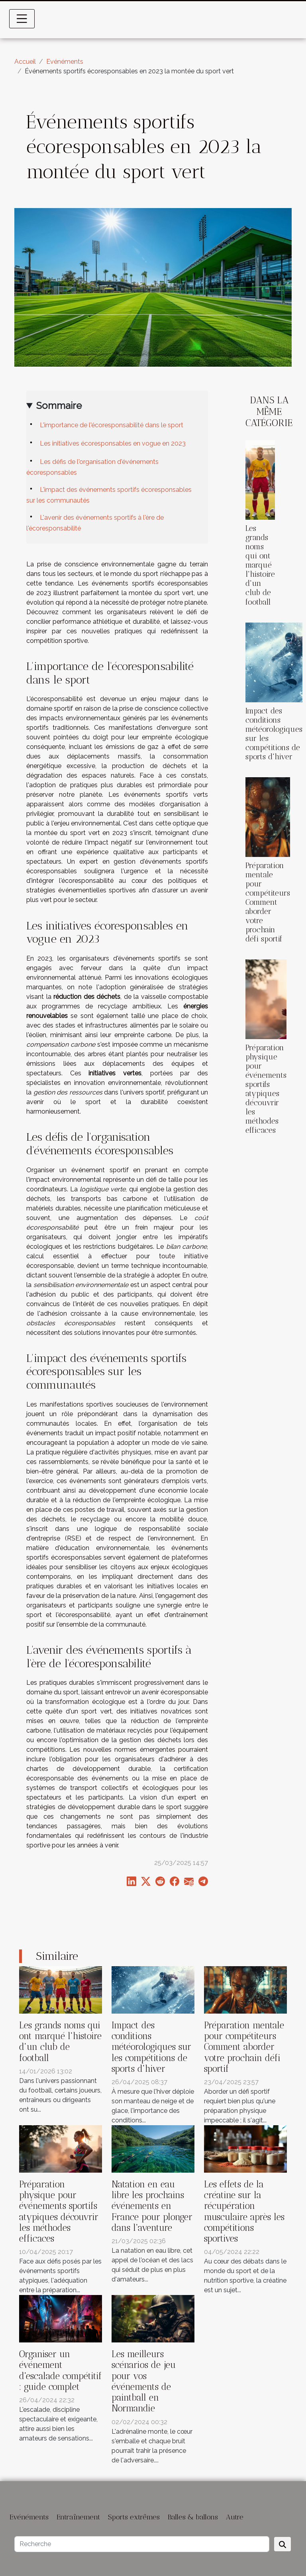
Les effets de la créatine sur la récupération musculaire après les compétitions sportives (244, 2211)
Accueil (25, 61)
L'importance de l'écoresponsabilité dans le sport (111, 425)
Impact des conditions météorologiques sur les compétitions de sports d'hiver (151, 2047)
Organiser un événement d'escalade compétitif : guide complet (60, 2370)
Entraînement (78, 2517)
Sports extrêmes (134, 2517)
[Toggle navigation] (22, 18)
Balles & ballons (193, 2517)
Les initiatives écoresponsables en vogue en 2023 (113, 443)
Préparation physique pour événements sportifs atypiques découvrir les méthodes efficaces (265, 1089)
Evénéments (64, 61)
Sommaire (59, 405)
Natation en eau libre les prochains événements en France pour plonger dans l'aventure (152, 2206)
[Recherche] (141, 2544)
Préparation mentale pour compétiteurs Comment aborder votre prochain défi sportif (267, 902)
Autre (234, 2517)
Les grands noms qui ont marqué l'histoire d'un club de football (260, 565)
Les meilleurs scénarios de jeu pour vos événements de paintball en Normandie (144, 2381)
